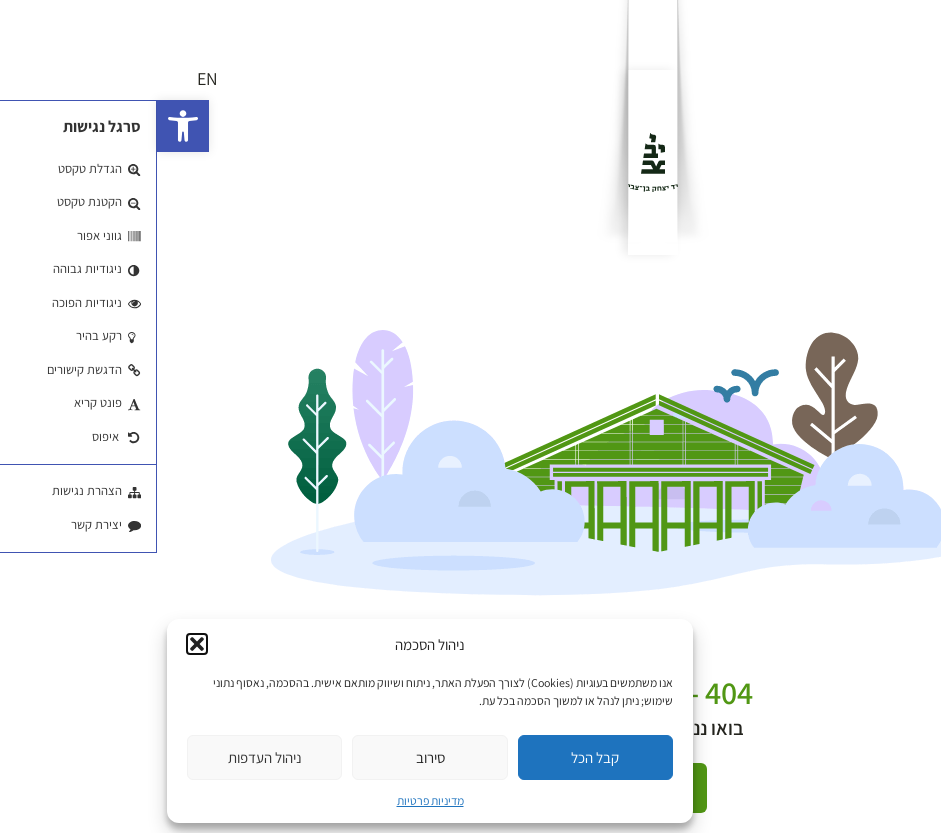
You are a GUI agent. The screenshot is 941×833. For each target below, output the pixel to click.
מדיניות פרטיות (273, 800)
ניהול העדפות (108, 757)
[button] (26, 126)
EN (50, 78)
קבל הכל (438, 757)
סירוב (273, 757)
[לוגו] (496, 162)
